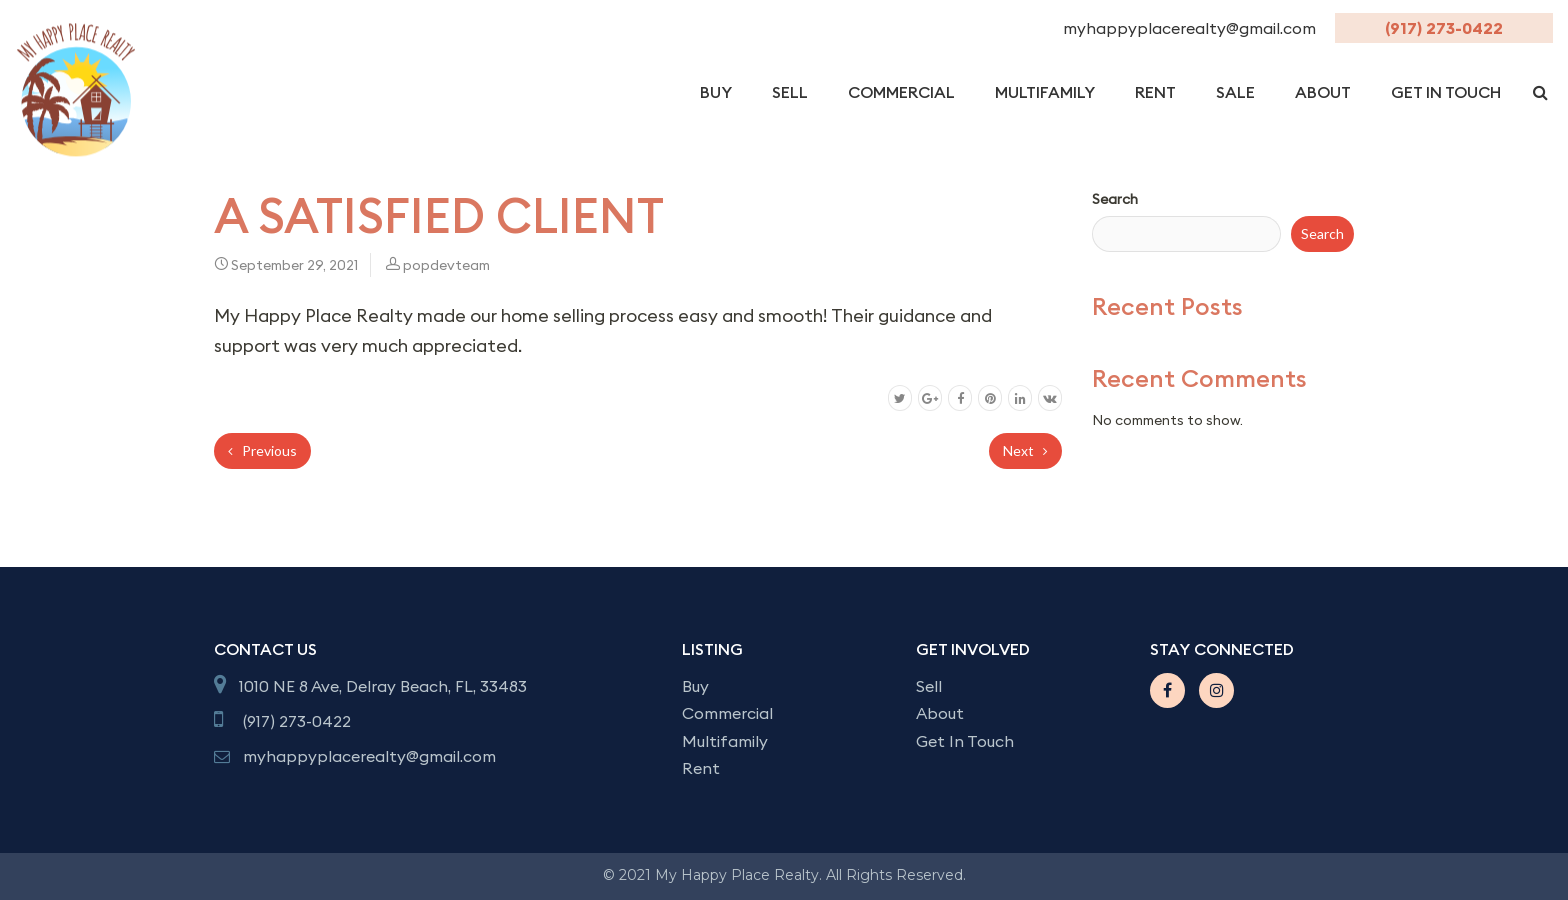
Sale (1235, 92)
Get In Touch (965, 741)
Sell (790, 92)
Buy (716, 92)
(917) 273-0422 (1444, 28)
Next (1025, 450)
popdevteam (446, 265)
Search (1115, 199)
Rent (1155, 92)
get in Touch (1446, 92)
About (1323, 92)
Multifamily (1045, 92)
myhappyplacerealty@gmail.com (1191, 28)
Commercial (901, 92)
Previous (262, 450)
